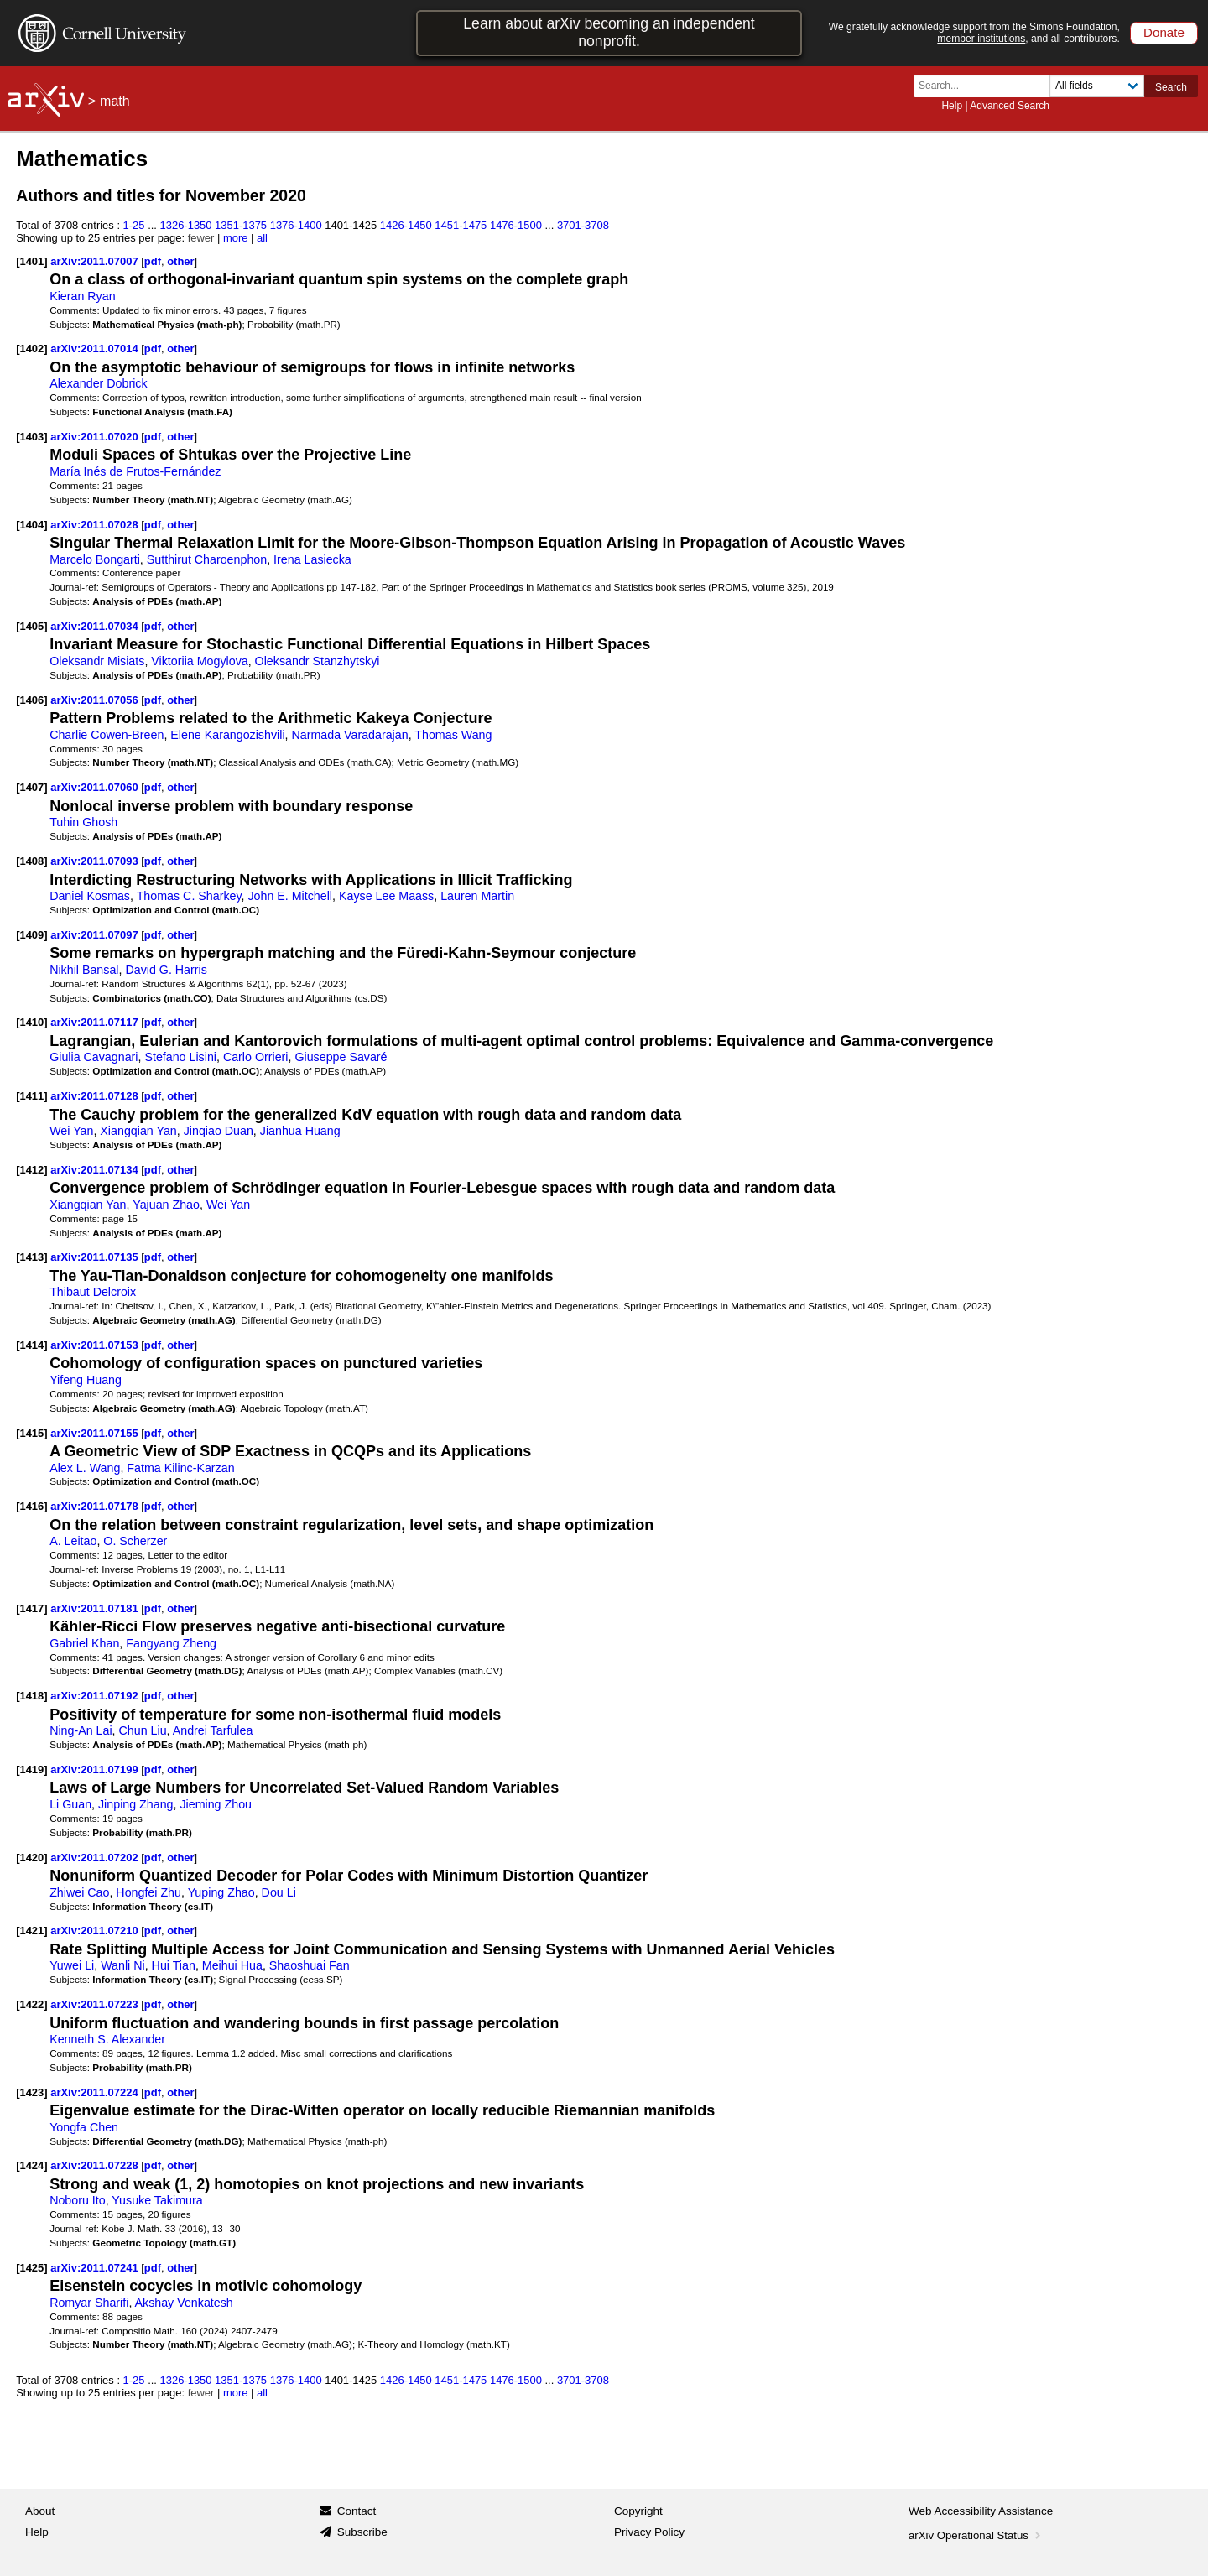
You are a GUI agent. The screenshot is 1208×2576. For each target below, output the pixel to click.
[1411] (31, 1096)
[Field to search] (1096, 86)
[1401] (31, 261)
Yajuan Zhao (166, 1204)
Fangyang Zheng (171, 1643)
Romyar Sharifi (88, 2302)
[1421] (31, 1930)
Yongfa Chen (83, 2127)
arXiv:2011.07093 (95, 861)
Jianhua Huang (300, 1130)
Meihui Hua (232, 1965)
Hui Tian (173, 1965)
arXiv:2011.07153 (95, 1345)
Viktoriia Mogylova (199, 661)
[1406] (31, 700)
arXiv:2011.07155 (95, 1433)
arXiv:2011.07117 (95, 1022)
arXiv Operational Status (976, 2535)
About (40, 2511)
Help (951, 106)
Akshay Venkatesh (184, 2302)
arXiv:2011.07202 (95, 1857)
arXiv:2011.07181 (95, 1608)
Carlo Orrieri (256, 1057)
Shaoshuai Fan (309, 1965)
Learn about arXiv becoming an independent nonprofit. (609, 32)
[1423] (31, 2092)
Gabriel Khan (84, 1643)
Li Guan (70, 1804)
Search (1171, 87)
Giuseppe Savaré (340, 1057)
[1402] (31, 348)
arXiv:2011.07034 (95, 626)
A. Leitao (72, 1541)
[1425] (31, 2267)
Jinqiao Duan (218, 1130)
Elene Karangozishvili (227, 735)
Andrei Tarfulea (213, 1730)
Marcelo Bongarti (94, 559)
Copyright (638, 2511)
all (262, 238)
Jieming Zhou (216, 1804)
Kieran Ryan (82, 296)
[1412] (31, 1169)
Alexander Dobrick (98, 383)
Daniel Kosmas (89, 896)
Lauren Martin (477, 896)
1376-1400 (296, 225)
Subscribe (362, 2532)
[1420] (31, 1857)
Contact (357, 2511)
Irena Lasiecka (312, 559)
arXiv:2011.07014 (95, 348)
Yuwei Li (71, 1965)
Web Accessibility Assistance (981, 2511)
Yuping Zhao (221, 1892)
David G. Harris (165, 969)
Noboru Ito (77, 2200)
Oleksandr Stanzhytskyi (317, 661)
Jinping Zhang (136, 1804)
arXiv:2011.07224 (95, 2092)
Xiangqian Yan (138, 1130)
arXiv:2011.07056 (95, 700)
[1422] (31, 2004)
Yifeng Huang (85, 1380)
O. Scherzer (135, 1541)
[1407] (31, 787)
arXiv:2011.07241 (95, 2267)
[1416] (31, 1506)
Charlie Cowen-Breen (106, 735)
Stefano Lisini (180, 1057)
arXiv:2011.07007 (95, 261)
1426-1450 (406, 225)
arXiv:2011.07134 (95, 1169)
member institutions (981, 38)
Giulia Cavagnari (93, 1057)
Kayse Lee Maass (386, 896)
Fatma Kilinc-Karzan (180, 1468)
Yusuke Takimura (157, 2200)
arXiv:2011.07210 (95, 1930)
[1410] (31, 1022)
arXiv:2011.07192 (95, 1695)
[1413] (31, 1257)
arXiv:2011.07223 (95, 2004)
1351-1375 (241, 225)
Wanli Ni (123, 1965)
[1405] (31, 626)
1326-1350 (186, 225)
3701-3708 (583, 225)
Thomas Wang (453, 735)
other (180, 261)
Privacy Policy (649, 2532)
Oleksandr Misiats (96, 661)
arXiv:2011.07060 (95, 787)
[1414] (31, 1345)
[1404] (31, 524)
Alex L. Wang (84, 1468)
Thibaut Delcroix (92, 1291)
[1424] (31, 2165)
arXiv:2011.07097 (95, 935)
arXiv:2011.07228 (95, 2165)
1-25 (134, 225)
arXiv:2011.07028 (95, 524)
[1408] (31, 861)
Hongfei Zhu (148, 1892)
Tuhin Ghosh (83, 822)
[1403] (31, 436)
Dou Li (279, 1892)
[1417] (31, 1608)
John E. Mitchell (289, 896)
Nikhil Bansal (83, 969)
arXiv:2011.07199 (95, 1769)
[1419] (31, 1769)
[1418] (31, 1695)
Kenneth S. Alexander (107, 2039)
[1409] (31, 935)
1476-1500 (516, 225)
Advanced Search (1009, 106)
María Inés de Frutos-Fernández (135, 471)
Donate (1164, 32)
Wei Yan (71, 1130)
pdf (152, 261)
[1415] (31, 1433)
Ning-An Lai (80, 1730)
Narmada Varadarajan (349, 735)
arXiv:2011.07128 (95, 1096)
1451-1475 (461, 225)
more (235, 238)
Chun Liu (143, 1730)
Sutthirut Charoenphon (207, 559)
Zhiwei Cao (79, 1892)
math (115, 101)
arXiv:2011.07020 (95, 436)
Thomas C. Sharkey (189, 896)
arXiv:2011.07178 (95, 1506)
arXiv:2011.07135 (95, 1257)
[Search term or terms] (987, 86)
